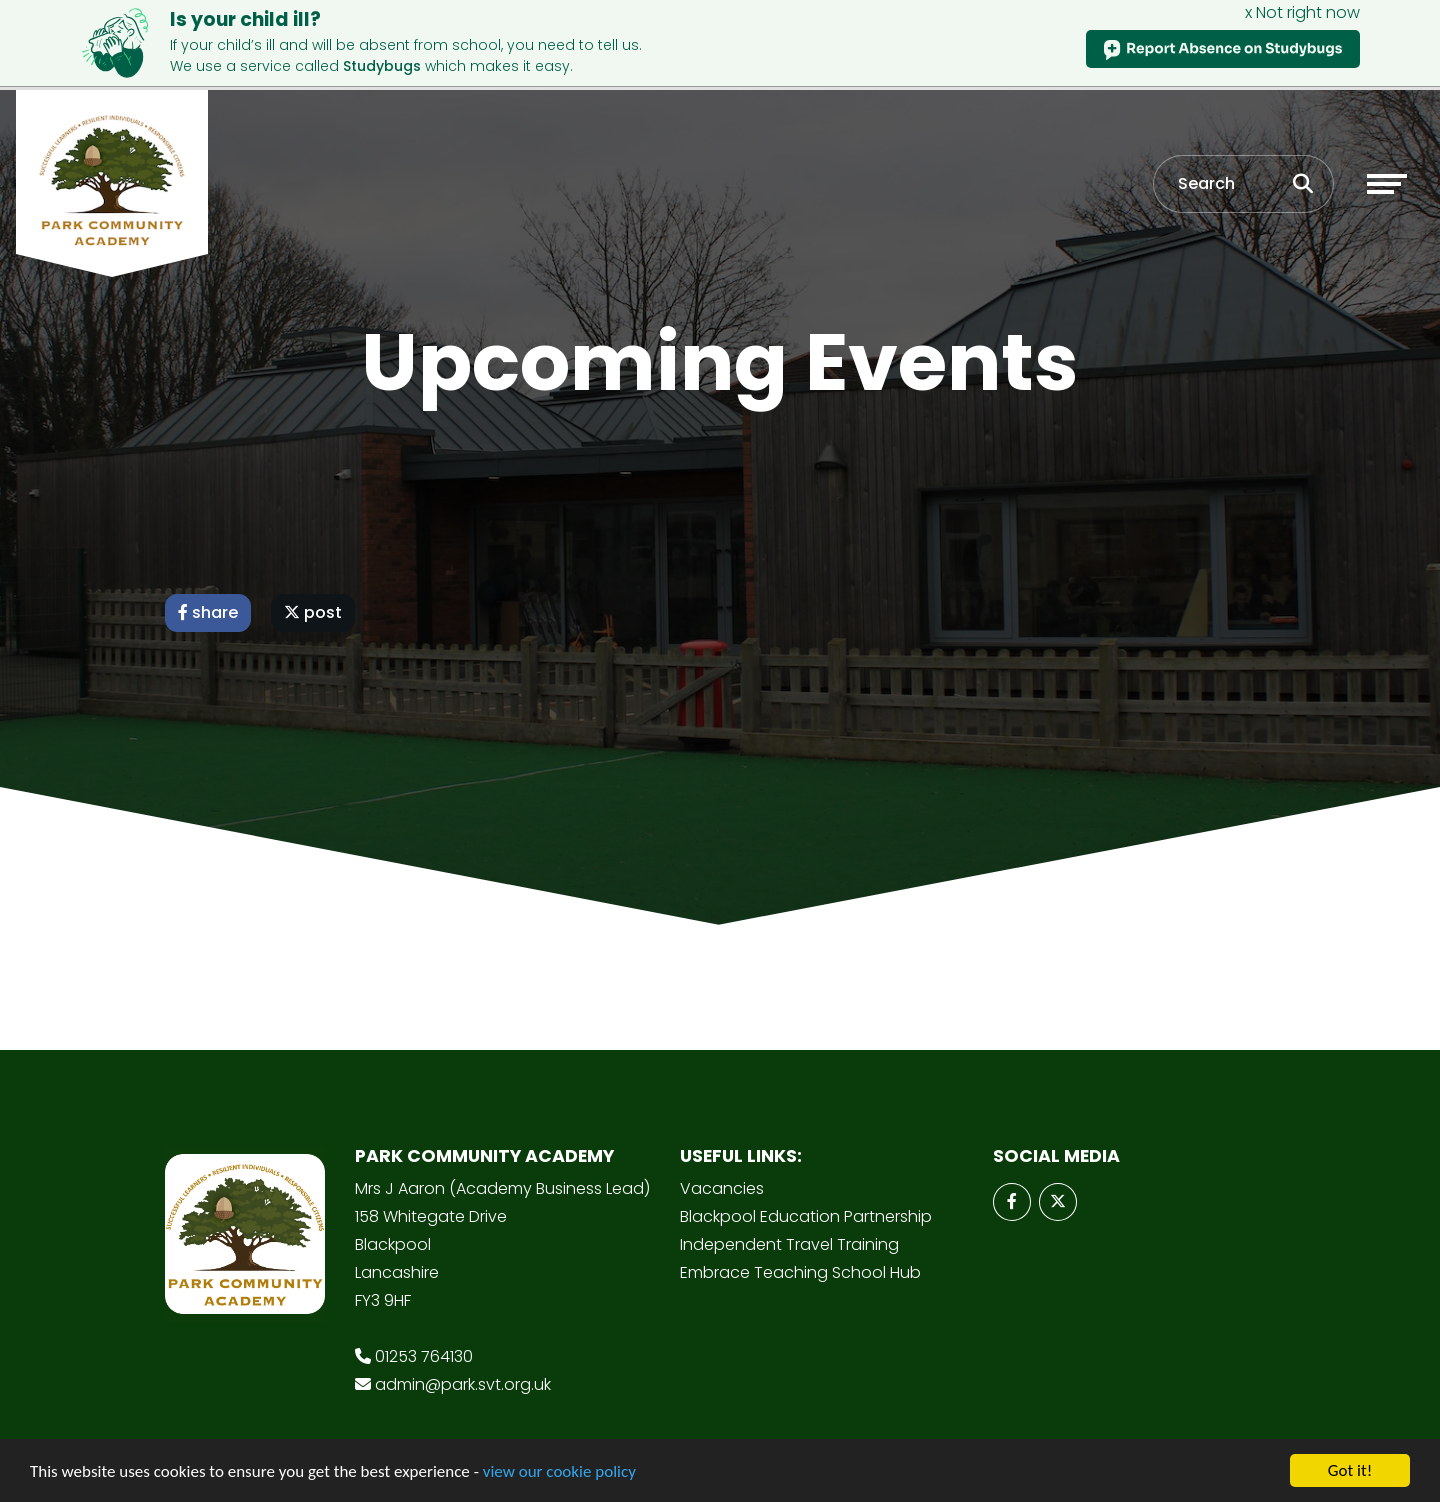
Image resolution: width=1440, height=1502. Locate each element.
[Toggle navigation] (1387, 184)
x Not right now (1302, 12)
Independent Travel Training (789, 1244)
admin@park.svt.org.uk (463, 1384)
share (208, 612)
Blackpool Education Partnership (806, 1216)
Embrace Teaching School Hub (800, 1272)
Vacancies (722, 1188)
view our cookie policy (559, 1472)
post (313, 612)
